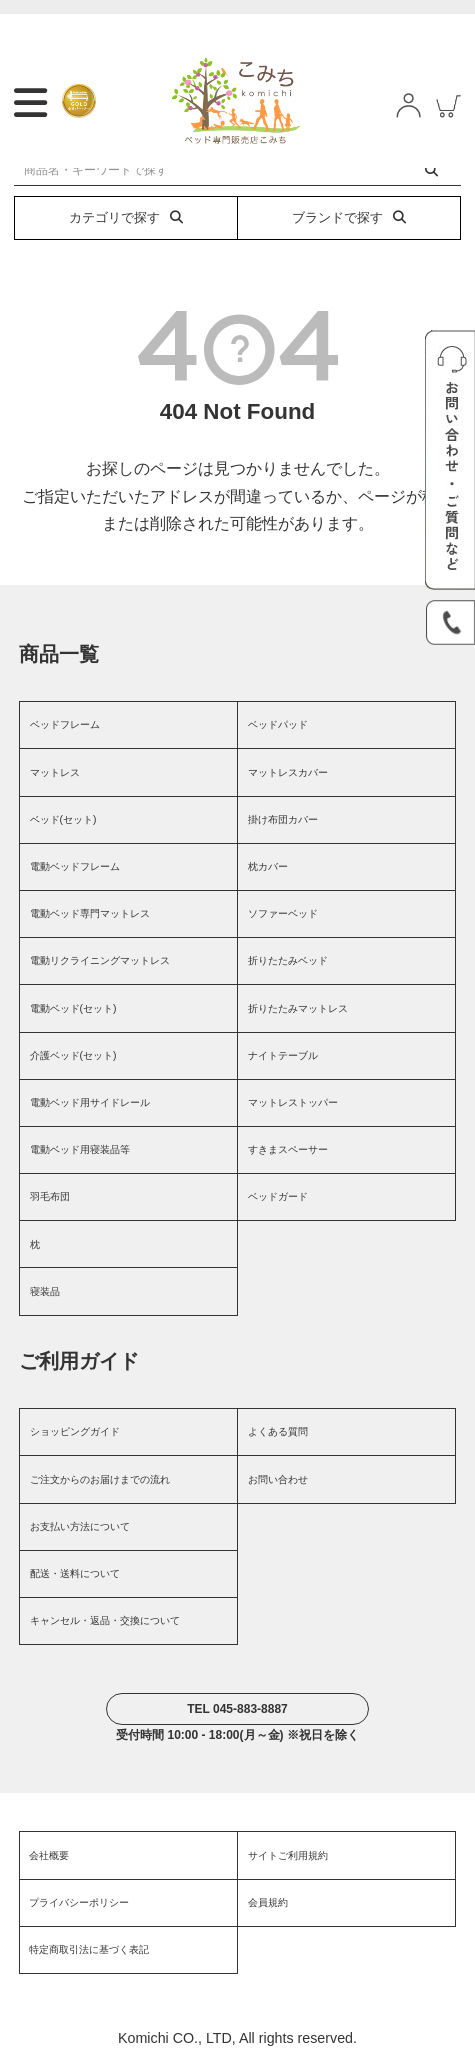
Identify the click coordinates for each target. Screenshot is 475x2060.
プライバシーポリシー (79, 1902)
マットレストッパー (293, 1102)
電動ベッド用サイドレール (90, 1102)
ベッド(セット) (63, 819)
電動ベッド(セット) (73, 1008)
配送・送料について (75, 1573)
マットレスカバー (288, 772)
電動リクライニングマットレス (100, 960)
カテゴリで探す (126, 217)
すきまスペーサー (288, 1149)
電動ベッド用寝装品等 (80, 1149)
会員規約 (268, 1902)
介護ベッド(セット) (73, 1055)
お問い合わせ (278, 1479)
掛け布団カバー (283, 819)
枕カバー (268, 866)
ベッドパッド (278, 724)
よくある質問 (278, 1431)
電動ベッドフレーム (75, 866)
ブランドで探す (349, 217)
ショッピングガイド (75, 1431)
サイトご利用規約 (288, 1855)
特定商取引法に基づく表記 (89, 1949)
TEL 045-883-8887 (237, 1709)
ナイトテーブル (283, 1055)
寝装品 (45, 1291)
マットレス (55, 772)
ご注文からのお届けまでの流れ (100, 1479)
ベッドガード (278, 1196)
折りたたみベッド (288, 960)
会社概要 (49, 1855)
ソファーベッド (283, 913)
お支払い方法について (80, 1526)
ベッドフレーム (65, 724)
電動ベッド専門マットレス (90, 913)
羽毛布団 (50, 1196)
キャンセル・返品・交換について (105, 1620)
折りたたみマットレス (298, 1008)
